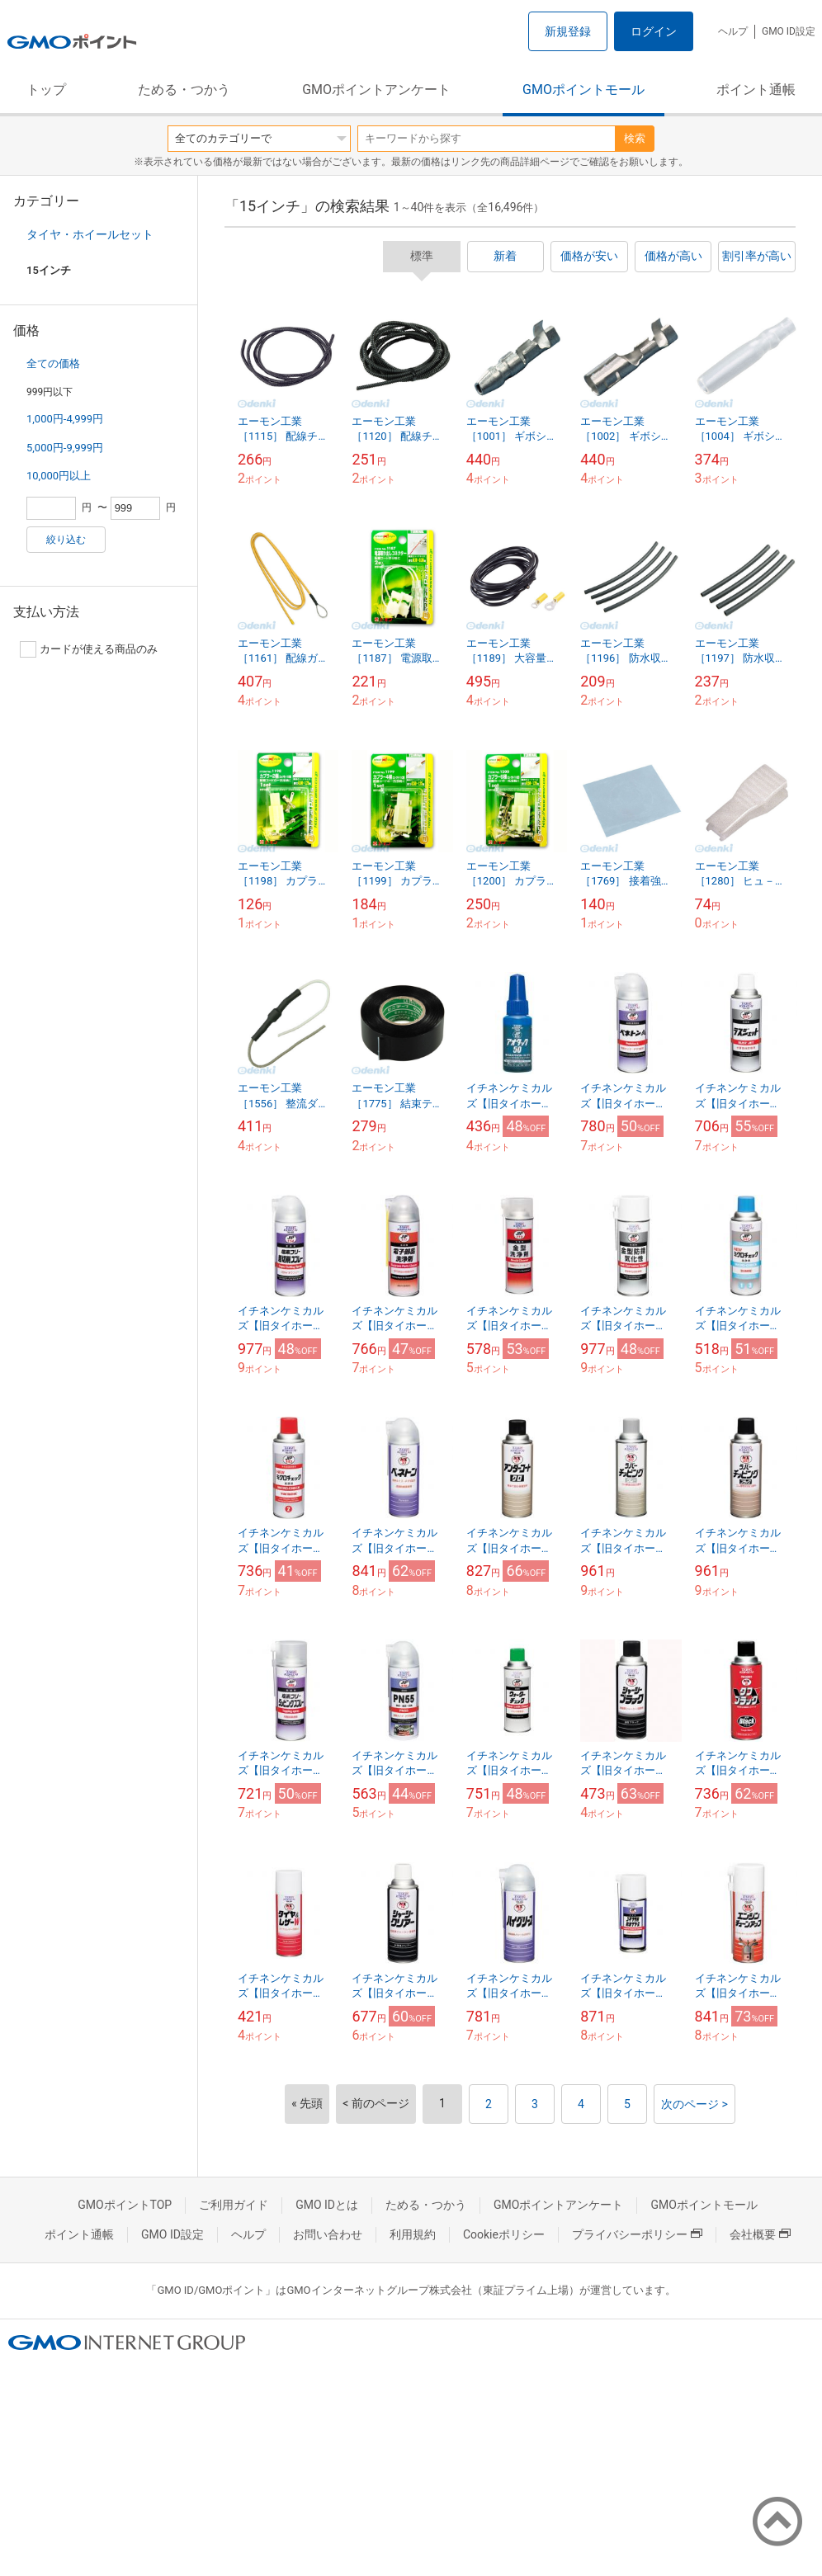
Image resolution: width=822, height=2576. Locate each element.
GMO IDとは (326, 2204)
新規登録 (568, 31)
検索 (634, 138)
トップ (46, 89)
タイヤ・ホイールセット (90, 234)
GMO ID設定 (788, 31)
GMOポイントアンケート (376, 89)
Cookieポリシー (504, 2234)
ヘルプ (733, 31)
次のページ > (694, 2104)
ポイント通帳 (756, 89)
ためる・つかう (184, 89)
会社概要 (760, 2234)
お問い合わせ (327, 2234)
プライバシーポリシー (637, 2234)
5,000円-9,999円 (64, 447)
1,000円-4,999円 (64, 419)
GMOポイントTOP (125, 2204)
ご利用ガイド (233, 2204)
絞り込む (66, 539)
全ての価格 (53, 363)
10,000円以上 (58, 475)
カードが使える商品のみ (89, 649)
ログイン (654, 31)
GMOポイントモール (583, 89)
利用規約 (413, 2234)
